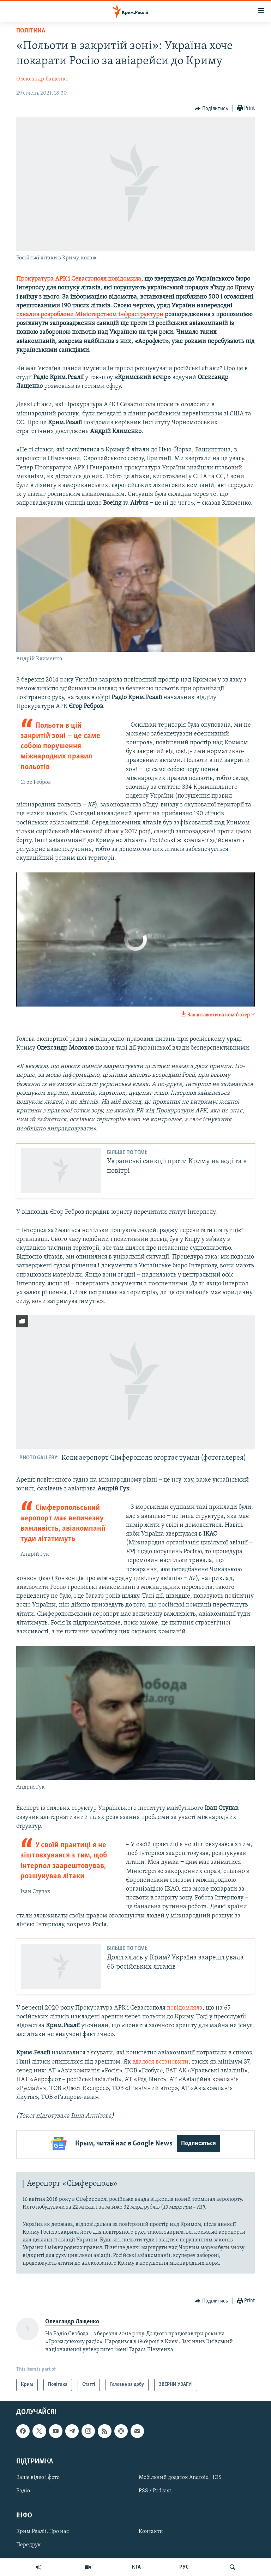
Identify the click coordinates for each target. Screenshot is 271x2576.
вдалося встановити (160, 2062)
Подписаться (198, 2143)
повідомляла (185, 2008)
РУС (184, 2567)
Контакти (151, 2529)
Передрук (28, 2543)
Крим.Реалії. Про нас (42, 2529)
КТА (136, 2567)
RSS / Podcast (155, 2489)
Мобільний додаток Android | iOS (180, 2475)
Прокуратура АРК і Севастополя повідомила (78, 279)
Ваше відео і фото (38, 2475)
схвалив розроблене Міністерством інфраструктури (89, 314)
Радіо (23, 2489)
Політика (30, 31)
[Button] (211, 109)
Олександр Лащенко (42, 79)
